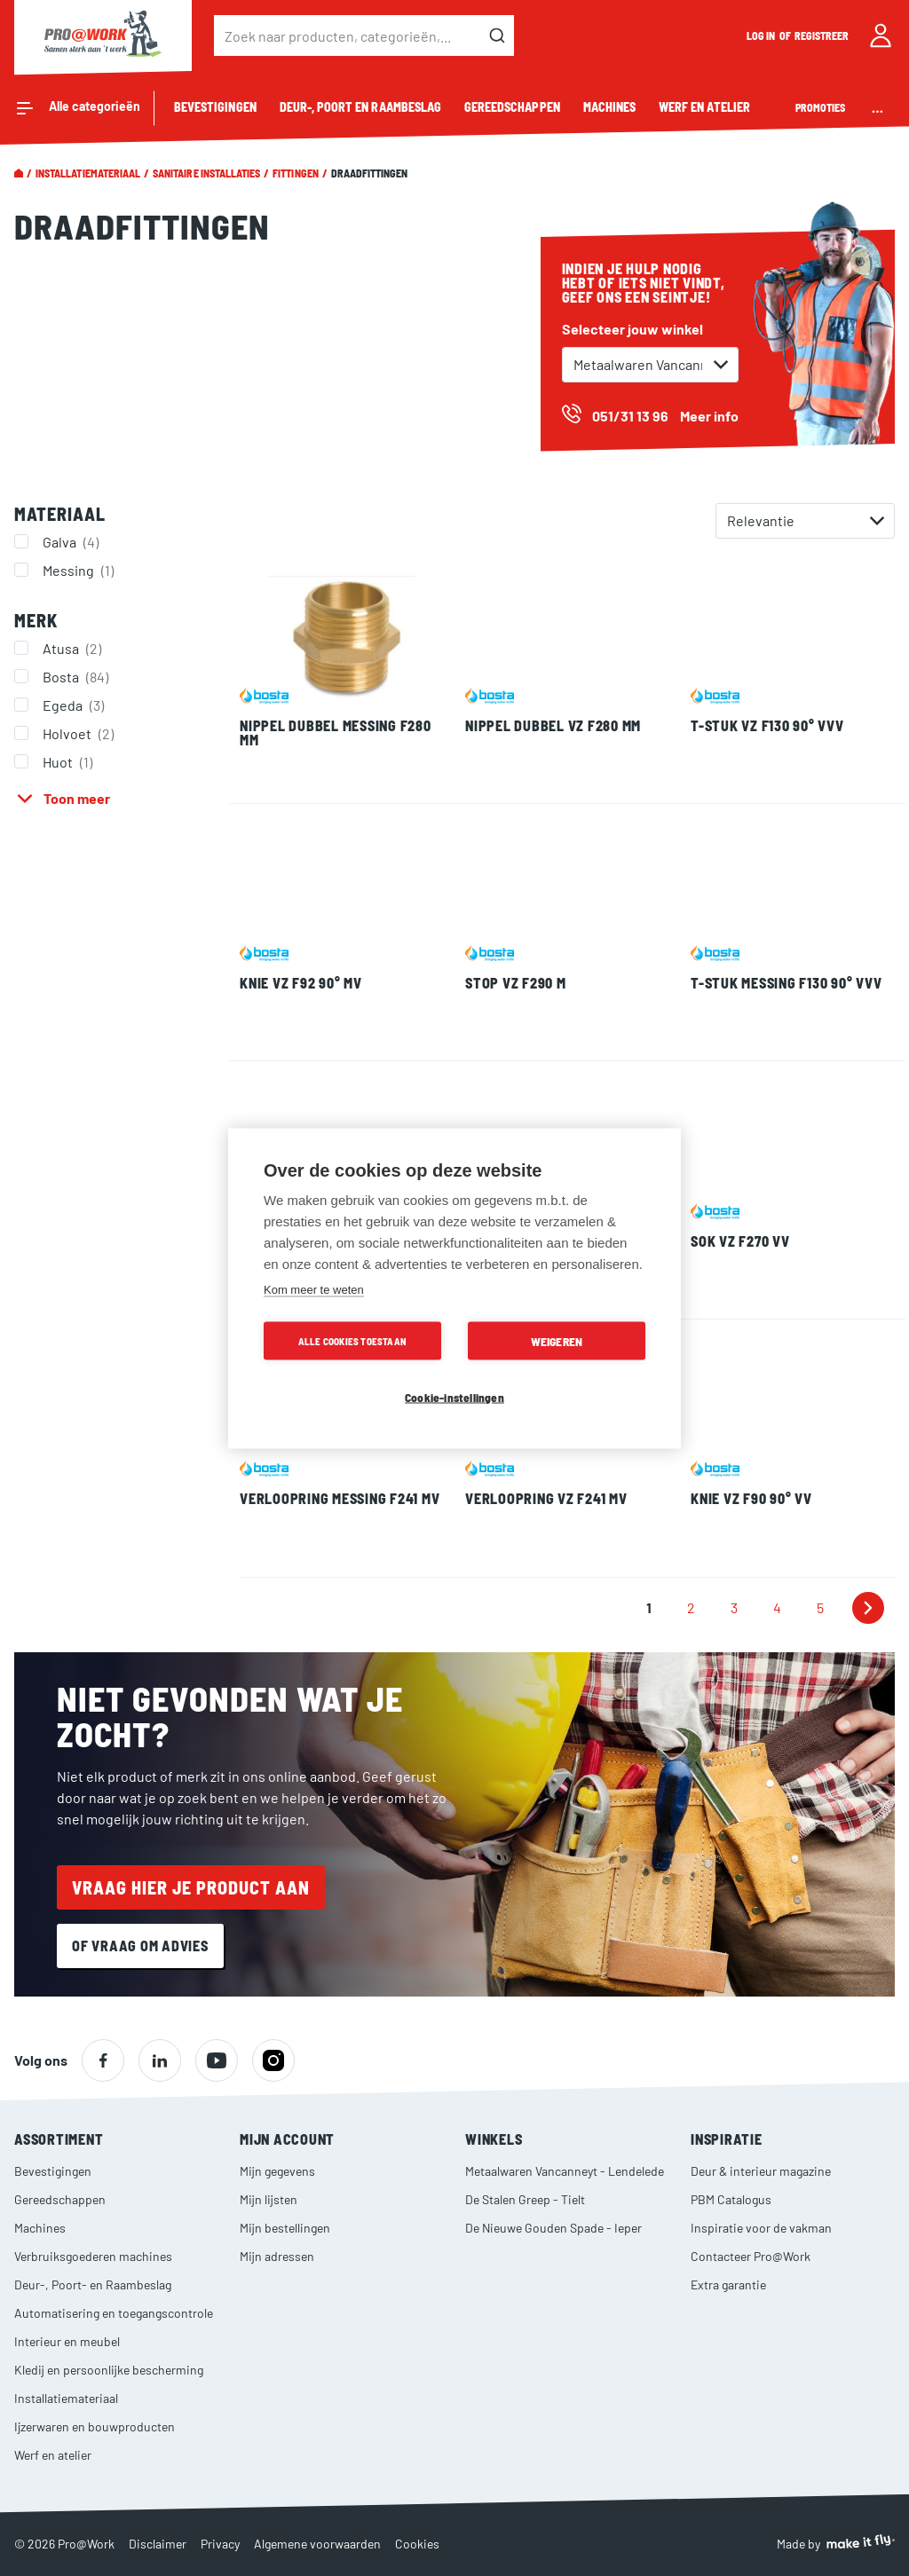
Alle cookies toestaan (352, 1340)
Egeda (75, 704)
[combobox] (364, 35)
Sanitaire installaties (206, 173)
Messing (80, 570)
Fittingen (295, 173)
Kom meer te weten (314, 1289)
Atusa (74, 648)
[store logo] (103, 35)
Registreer (822, 35)
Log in (762, 35)
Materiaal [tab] (60, 513)
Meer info (709, 415)
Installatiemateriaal (88, 173)
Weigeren (557, 1340)
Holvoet (80, 733)
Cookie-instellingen (454, 1396)
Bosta (78, 676)
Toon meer (76, 798)
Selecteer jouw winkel (632, 328)
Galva (73, 541)
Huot (70, 761)
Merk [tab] (36, 620)
